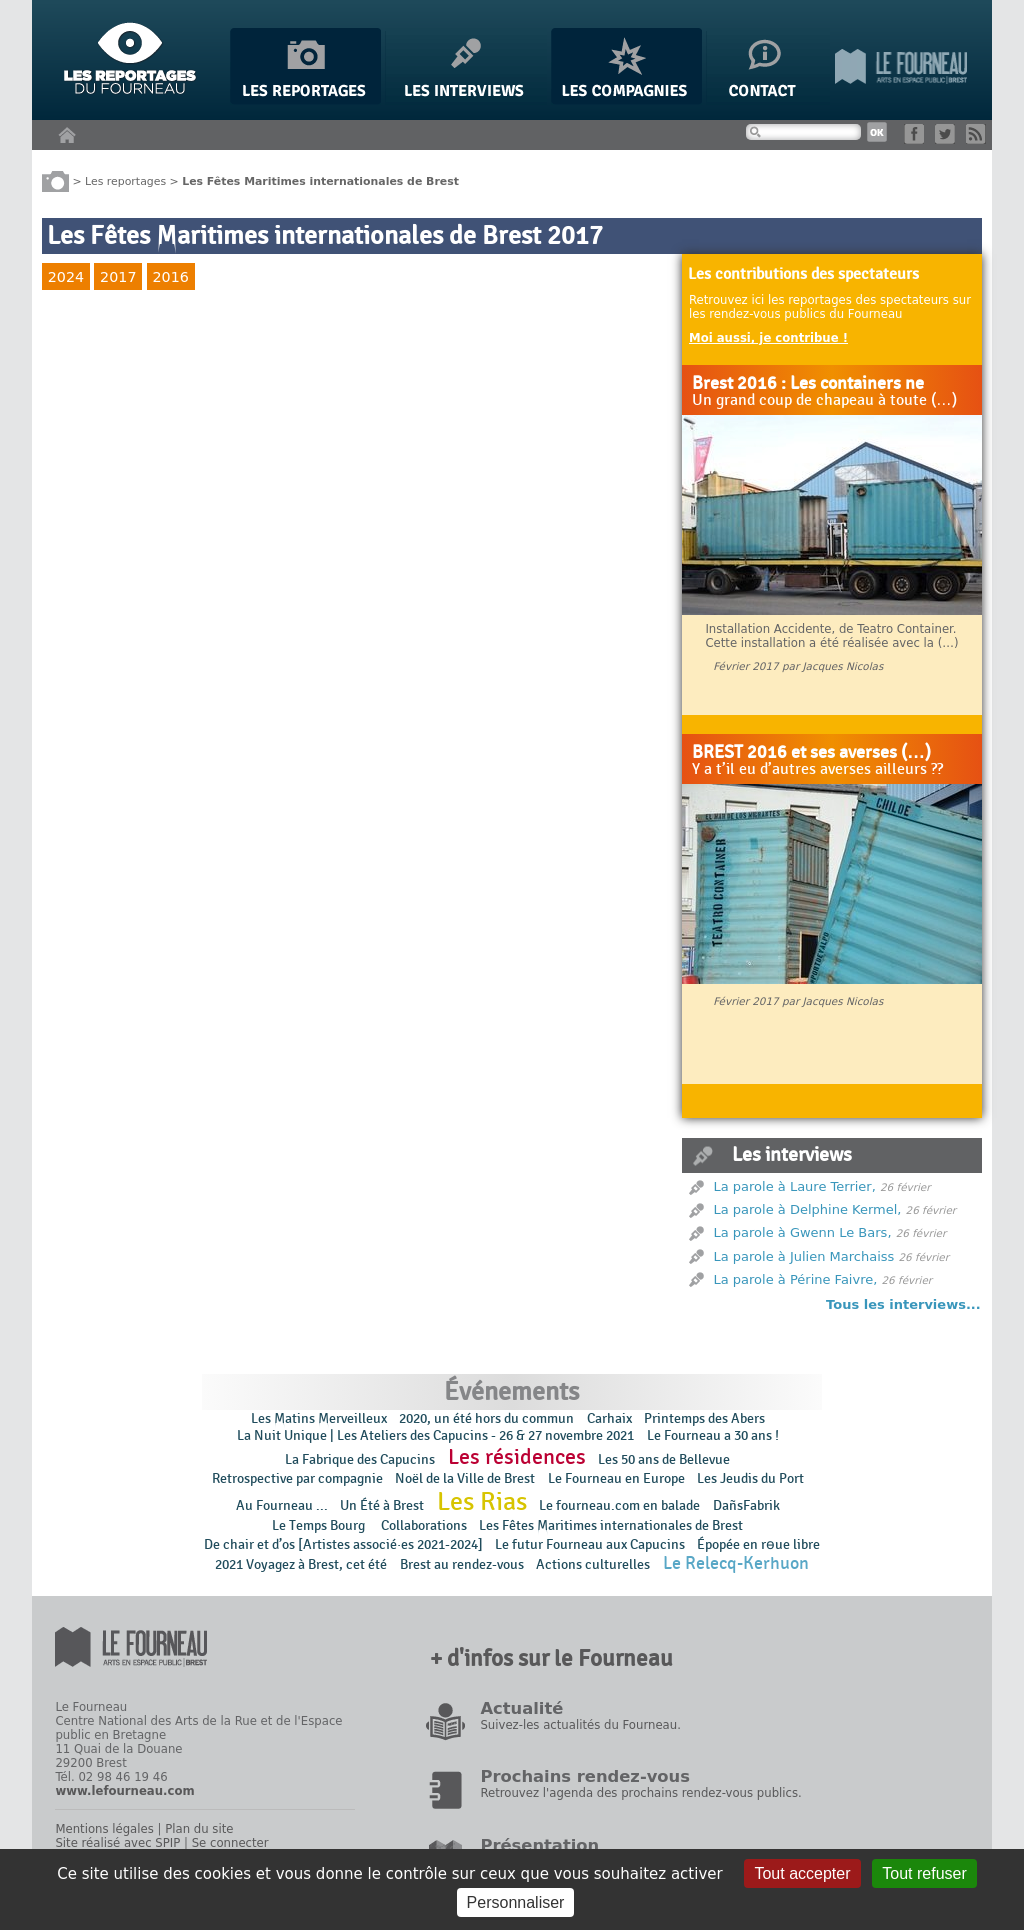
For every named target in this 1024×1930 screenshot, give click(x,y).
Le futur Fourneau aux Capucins (590, 1544)
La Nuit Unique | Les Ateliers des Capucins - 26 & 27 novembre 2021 (435, 1435)
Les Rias (482, 1502)
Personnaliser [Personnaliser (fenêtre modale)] (516, 1902)
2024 (66, 277)
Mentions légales (104, 1829)
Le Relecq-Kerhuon (736, 1563)
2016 (170, 277)
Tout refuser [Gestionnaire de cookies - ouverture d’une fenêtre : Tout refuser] (924, 1873)
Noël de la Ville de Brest (465, 1478)
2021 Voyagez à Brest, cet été (301, 1564)
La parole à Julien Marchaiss (804, 1256)
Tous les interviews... (903, 1304)
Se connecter (230, 1843)
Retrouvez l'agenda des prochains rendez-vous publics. (640, 1793)
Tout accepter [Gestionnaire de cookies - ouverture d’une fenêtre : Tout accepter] (802, 1873)
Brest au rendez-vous (462, 1564)
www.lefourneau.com (124, 1791)
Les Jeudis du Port (750, 1478)
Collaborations (424, 1525)
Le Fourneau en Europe (616, 1478)
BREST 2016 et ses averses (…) (811, 753)
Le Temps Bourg (320, 1525)
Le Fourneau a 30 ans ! (713, 1435)
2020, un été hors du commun (486, 1418)
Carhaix (609, 1418)
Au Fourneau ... (282, 1505)
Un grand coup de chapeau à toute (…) (824, 401)
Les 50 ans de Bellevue (664, 1459)
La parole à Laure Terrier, (795, 1186)
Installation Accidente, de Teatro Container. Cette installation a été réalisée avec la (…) (831, 636)
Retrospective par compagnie (297, 1478)
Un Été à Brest (382, 1505)
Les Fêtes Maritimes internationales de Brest (611, 1525)
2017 (118, 277)
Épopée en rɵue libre (758, 1544)
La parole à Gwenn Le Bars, (803, 1232)
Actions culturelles (593, 1564)
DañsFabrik (746, 1505)
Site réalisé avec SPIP (117, 1843)
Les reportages (125, 180)
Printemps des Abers (704, 1418)
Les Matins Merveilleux (319, 1418)
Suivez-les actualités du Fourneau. (580, 1725)
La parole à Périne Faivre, (796, 1279)
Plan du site (199, 1829)
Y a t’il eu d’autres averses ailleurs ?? (817, 770)
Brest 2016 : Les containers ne (808, 384)
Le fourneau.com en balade (619, 1505)
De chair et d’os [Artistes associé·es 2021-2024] (343, 1544)
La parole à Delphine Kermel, (808, 1209)
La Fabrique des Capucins (360, 1459)
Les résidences (517, 1457)
